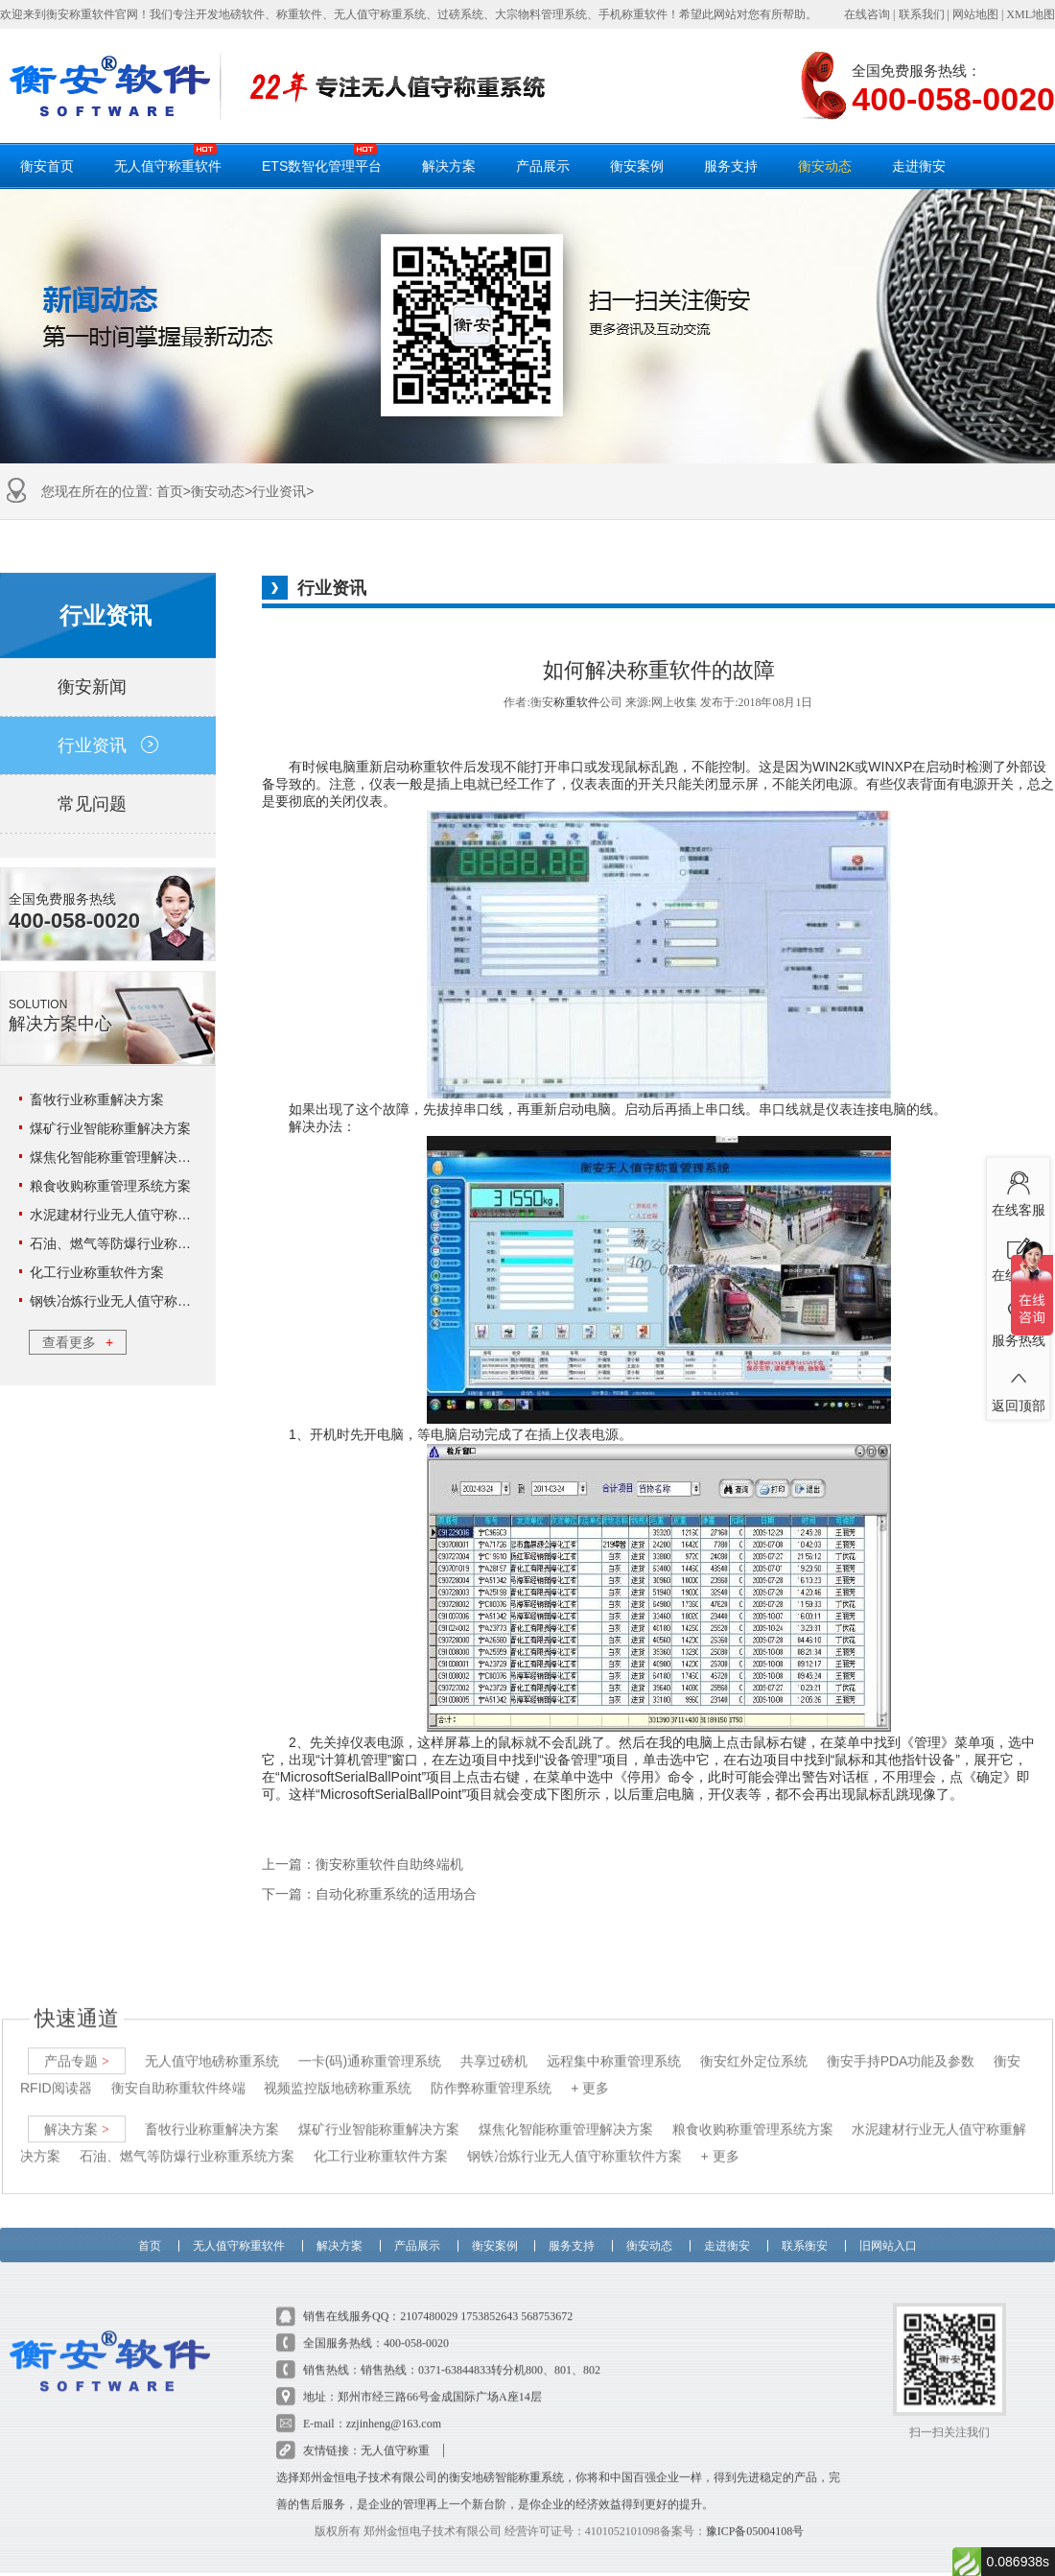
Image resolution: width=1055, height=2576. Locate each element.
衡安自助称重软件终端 (178, 2072)
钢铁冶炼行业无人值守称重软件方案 (137, 1301)
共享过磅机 (494, 2045)
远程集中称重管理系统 (614, 2045)
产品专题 (76, 2045)
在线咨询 (867, 14)
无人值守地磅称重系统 (212, 2045)
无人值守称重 (395, 2435)
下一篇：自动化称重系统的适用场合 (369, 1894)
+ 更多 (590, 2072)
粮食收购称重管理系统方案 (110, 1185)
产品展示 (543, 166)
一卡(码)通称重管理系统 (369, 2045)
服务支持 (731, 166)
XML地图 (1030, 14)
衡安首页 (47, 166)
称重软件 (576, 702)
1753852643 (489, 2300)
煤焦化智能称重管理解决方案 (117, 1157)
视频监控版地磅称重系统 (337, 2072)
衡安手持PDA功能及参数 (901, 2045)
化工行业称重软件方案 (97, 1272)
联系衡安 (805, 2226)
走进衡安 (919, 166)
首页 (169, 491)
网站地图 (975, 14)
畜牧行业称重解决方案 (97, 1099)
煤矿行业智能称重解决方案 (110, 1128)
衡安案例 (637, 166)
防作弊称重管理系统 (491, 2072)
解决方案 (449, 166)
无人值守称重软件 (168, 158)
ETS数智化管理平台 (322, 158)
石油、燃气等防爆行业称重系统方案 (137, 1243)
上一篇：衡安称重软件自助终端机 (362, 1864)
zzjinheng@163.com (393, 2408)
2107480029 (428, 2300)
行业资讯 (279, 491)
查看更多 (77, 1342)
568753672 (547, 2300)
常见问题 (108, 804)
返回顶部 (1018, 1385)
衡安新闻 (108, 687)
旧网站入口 (888, 2226)
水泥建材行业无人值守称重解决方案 (137, 1214)
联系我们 (922, 14)
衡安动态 (825, 166)
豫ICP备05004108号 (755, 2515)
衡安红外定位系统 (754, 2045)
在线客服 (1018, 1190)
